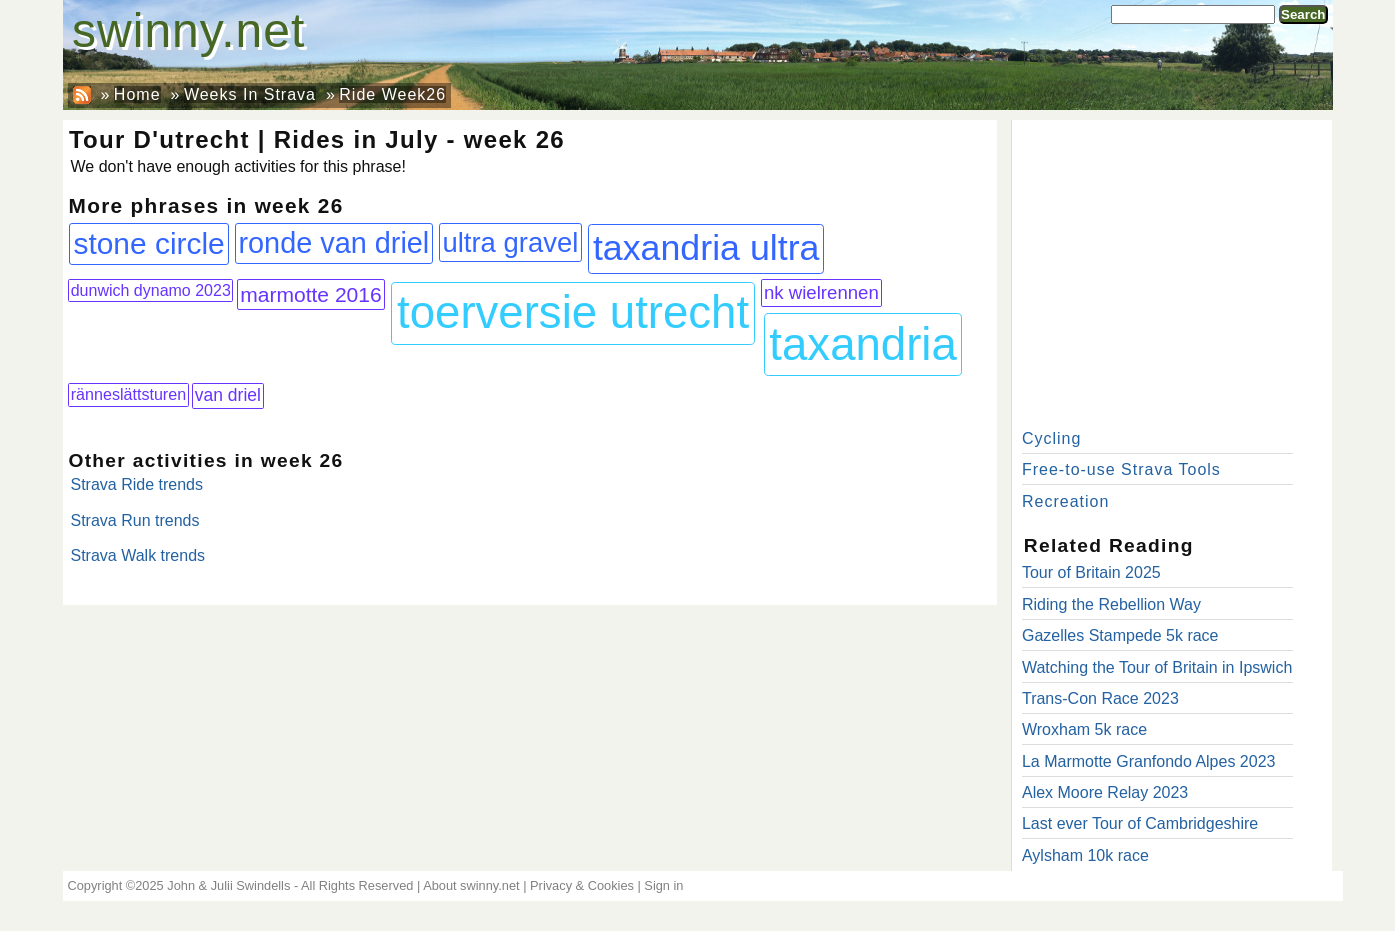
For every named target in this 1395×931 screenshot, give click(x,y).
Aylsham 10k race (1085, 855)
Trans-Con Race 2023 (1100, 698)
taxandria (863, 344)
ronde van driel (333, 243)
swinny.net (188, 30)
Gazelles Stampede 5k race (1120, 635)
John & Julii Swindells (228, 885)
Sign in (663, 885)
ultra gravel (510, 242)
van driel (228, 395)
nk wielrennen (821, 292)
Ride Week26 (392, 94)
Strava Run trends (135, 520)
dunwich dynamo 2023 (151, 290)
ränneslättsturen (128, 394)
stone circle (148, 243)
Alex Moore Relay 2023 (1105, 792)
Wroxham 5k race (1084, 729)
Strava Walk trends (138, 555)
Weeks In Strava (250, 94)
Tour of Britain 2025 (1091, 572)
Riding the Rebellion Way (1111, 604)
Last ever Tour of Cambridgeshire (1140, 823)
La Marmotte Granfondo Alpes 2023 (1149, 761)
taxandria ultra (706, 248)
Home (137, 94)
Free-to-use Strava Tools (1121, 469)
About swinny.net (471, 885)
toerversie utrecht (573, 312)
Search (1303, 14)
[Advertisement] (1172, 270)
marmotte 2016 (311, 294)
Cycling (1051, 438)
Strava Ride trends (137, 484)
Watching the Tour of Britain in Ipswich (1157, 667)
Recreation (1065, 501)
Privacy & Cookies (582, 885)
